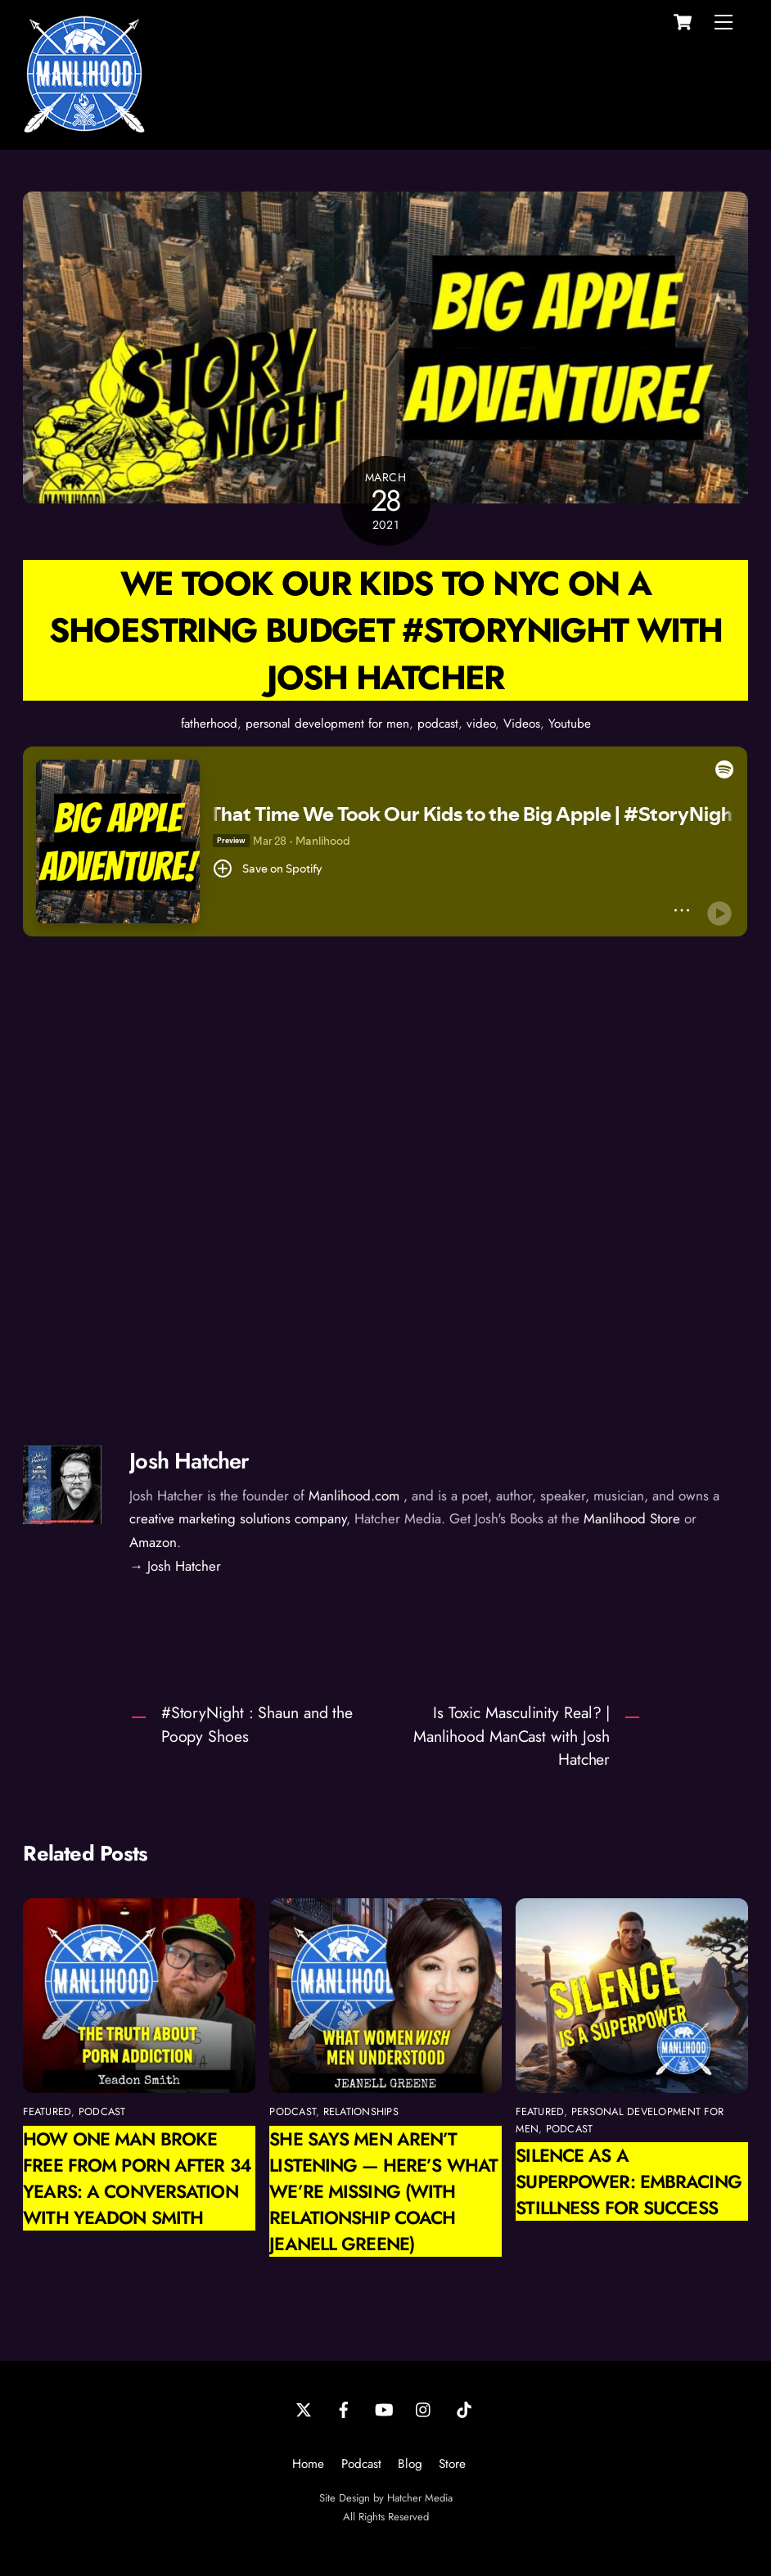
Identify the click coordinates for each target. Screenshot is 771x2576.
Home (308, 2464)
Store (452, 2464)
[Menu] (723, 22)
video (481, 724)
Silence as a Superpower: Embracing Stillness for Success (628, 2181)
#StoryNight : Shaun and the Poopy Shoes (257, 1724)
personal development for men (327, 724)
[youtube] (383, 2408)
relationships (361, 2111)
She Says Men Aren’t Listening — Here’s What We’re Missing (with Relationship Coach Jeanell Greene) (383, 2191)
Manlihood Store (632, 1518)
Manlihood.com (354, 1495)
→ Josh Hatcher (175, 1566)
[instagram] (424, 2408)
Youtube (569, 724)
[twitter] (303, 2408)
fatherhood (209, 724)
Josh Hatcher (189, 1461)
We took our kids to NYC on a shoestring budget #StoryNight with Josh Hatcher (386, 630)
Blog (410, 2464)
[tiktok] (464, 2408)
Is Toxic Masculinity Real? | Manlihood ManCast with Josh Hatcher (511, 1736)
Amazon (153, 1542)
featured (47, 2111)
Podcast (361, 2464)
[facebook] (343, 2408)
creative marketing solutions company (237, 1518)
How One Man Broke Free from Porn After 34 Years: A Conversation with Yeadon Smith (137, 2178)
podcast (437, 724)
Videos (521, 724)
